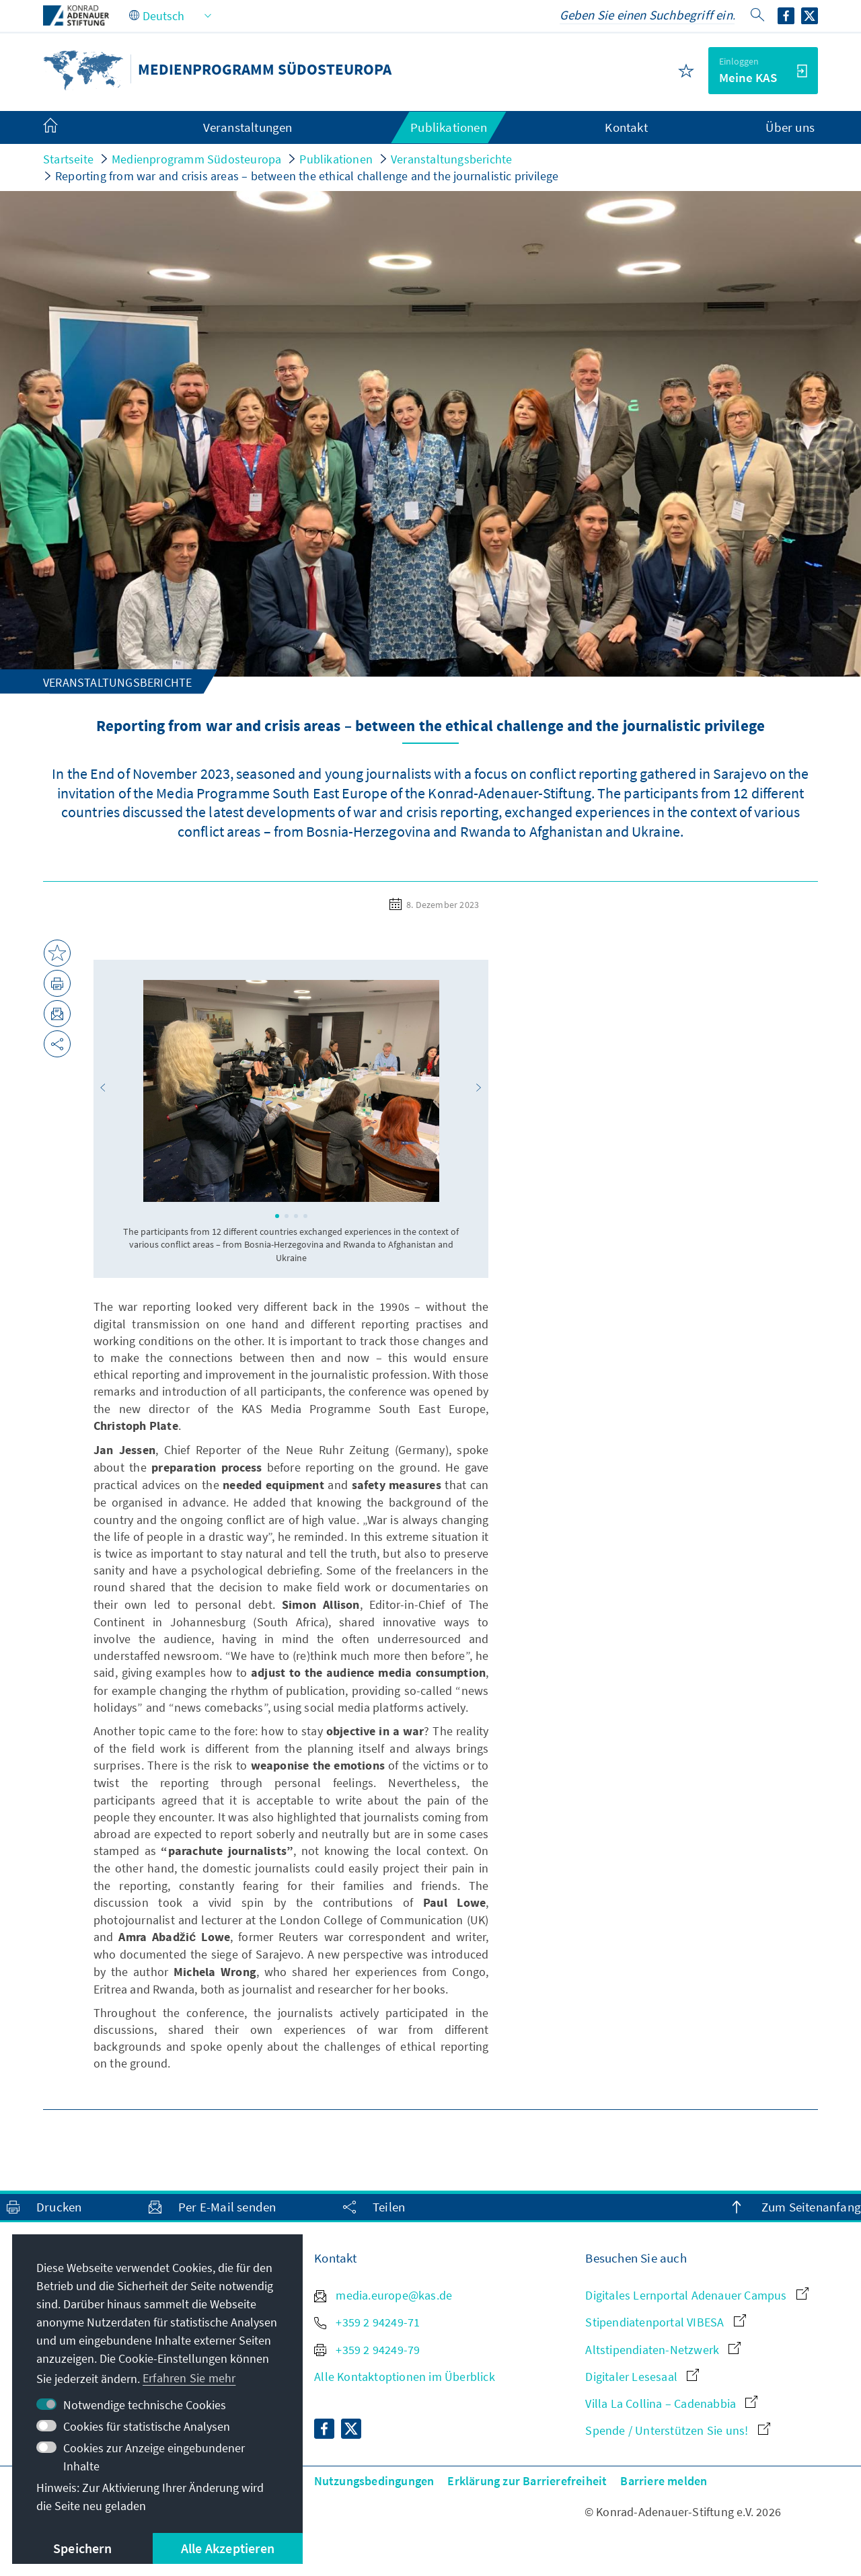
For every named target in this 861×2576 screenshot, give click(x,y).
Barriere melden (663, 2481)
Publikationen (336, 159)
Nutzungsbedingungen (374, 2481)
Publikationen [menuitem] (448, 127)
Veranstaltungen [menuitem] (248, 127)
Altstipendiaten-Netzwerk (663, 2349)
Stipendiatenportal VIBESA (665, 2322)
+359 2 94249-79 (367, 2349)
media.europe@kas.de (383, 2295)
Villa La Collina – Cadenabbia (671, 2403)
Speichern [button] (82, 2548)
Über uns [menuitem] (790, 127)
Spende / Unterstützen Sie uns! (677, 2430)
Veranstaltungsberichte (451, 159)
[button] (103, 1087)
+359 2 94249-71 (367, 2322)
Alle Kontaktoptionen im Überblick (404, 2376)
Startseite (68, 159)
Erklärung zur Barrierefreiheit (527, 2481)
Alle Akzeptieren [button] (227, 2548)
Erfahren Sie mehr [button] (189, 2378)
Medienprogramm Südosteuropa (196, 159)
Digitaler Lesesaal (642, 2376)
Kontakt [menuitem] (626, 127)
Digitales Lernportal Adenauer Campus (696, 2295)
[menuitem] (64, 128)
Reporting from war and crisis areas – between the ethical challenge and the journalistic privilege (307, 176)
